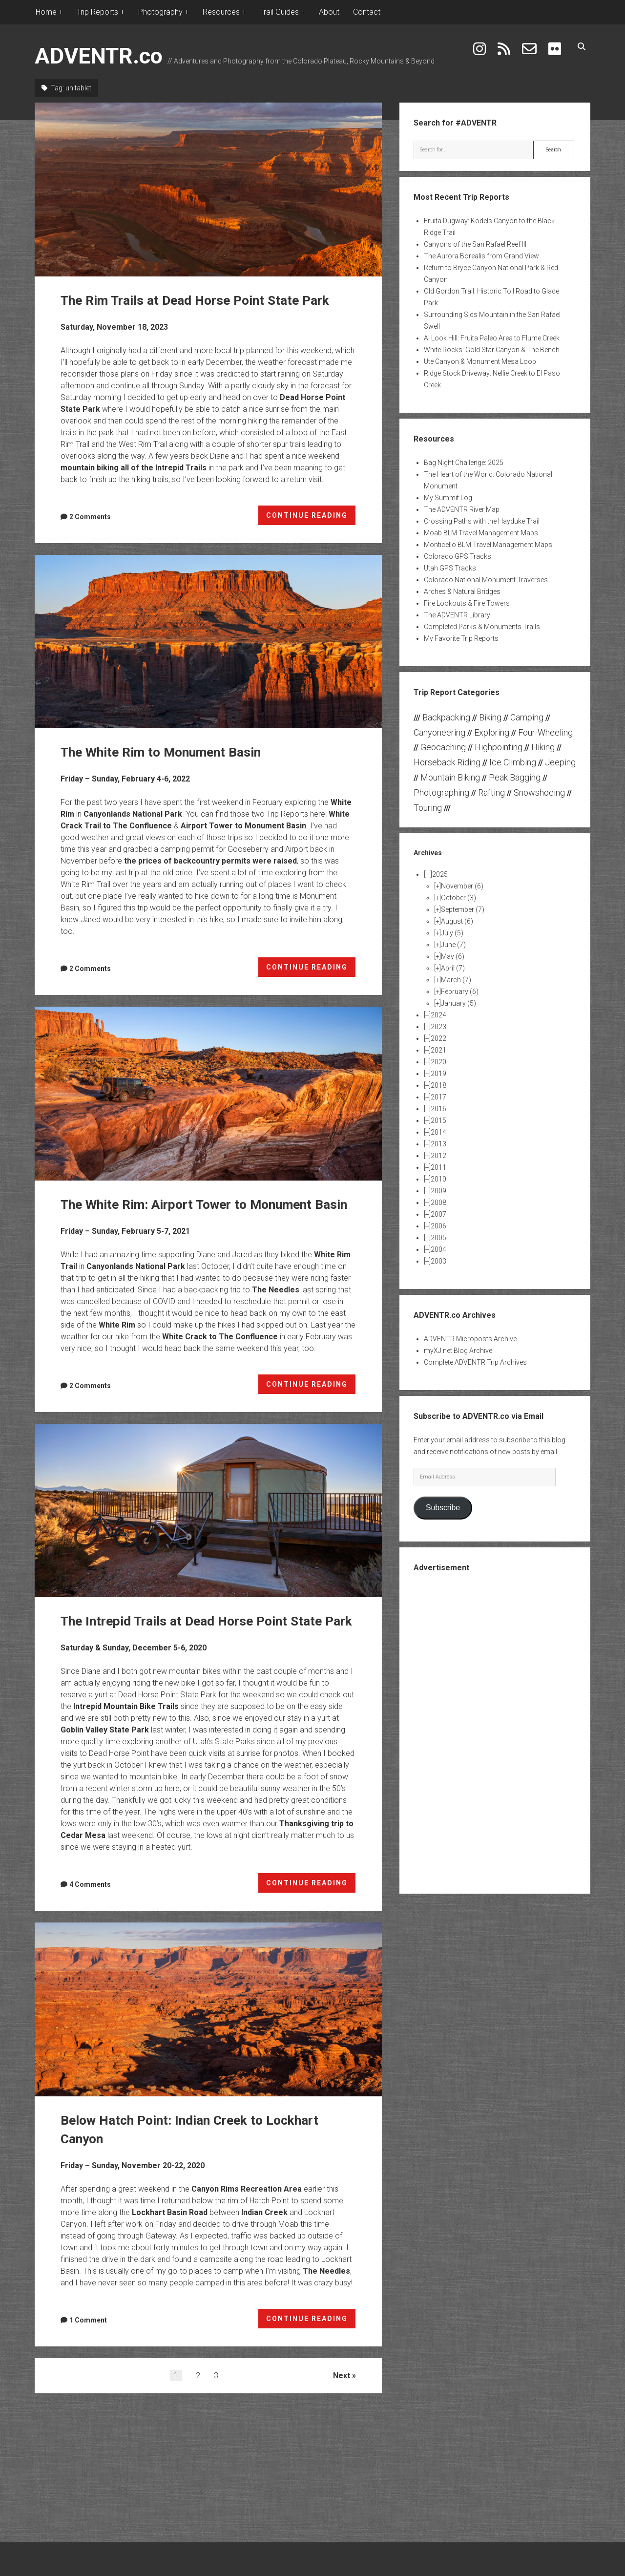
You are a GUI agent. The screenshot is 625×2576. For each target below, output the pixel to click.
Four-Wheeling (545, 732)
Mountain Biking (450, 777)
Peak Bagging (515, 777)
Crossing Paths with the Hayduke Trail (482, 521)
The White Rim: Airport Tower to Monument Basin (208, 1094)
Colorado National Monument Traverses (486, 580)
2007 (438, 1214)
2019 (438, 1073)
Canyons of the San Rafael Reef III (475, 244)
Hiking (543, 747)
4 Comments (90, 1921)
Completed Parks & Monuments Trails (482, 627)
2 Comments (90, 517)
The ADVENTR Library (457, 615)
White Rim (117, 1343)
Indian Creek (264, 2249)
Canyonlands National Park (132, 814)
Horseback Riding (447, 762)
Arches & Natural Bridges (462, 591)
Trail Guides (279, 12)
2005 (438, 1238)
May (452, 956)
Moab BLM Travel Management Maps (481, 533)
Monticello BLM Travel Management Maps (488, 545)
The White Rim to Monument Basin (208, 642)
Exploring (491, 732)
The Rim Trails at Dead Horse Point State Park (208, 189)
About (329, 12)
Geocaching (443, 747)
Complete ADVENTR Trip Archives (475, 1362)
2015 (438, 1120)
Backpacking (446, 717)
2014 (438, 1132)
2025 (440, 874)
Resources (221, 12)
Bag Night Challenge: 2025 (463, 462)
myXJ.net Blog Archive (458, 1350)
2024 (438, 1015)
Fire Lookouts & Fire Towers (467, 603)
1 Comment (88, 2357)
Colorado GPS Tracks (457, 556)
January (458, 1003)
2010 (438, 1179)
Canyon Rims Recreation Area (246, 2226)
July (452, 933)
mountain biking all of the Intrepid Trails (134, 467)
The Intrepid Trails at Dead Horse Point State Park (208, 1529)
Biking (490, 717)
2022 (438, 1038)
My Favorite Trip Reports (461, 638)
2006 (438, 1226)
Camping (526, 717)
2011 (438, 1167)
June (453, 945)
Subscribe (443, 1507)
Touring (428, 807)
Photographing (441, 792)
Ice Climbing (512, 762)
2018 (438, 1085)
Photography (160, 12)
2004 (438, 1249)
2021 (438, 1050)
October (458, 898)
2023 (438, 1027)
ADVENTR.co (99, 56)
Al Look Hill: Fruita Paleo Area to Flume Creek (492, 338)
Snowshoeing (539, 792)
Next (341, 2412)
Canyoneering (439, 732)
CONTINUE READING (311, 517)
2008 (438, 1202)
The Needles (275, 1308)
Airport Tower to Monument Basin (243, 825)
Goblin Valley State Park (105, 1767)
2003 (438, 1261)
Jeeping (560, 762)
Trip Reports (97, 12)
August (457, 921)
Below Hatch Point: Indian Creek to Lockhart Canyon (208, 2046)
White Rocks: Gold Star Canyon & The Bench (492, 350)
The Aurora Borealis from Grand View (481, 256)
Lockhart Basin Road (170, 2249)
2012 (438, 1156)
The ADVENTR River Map (462, 509)
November (462, 886)
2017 (438, 1097)
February (460, 991)
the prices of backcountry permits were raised (210, 861)
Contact (366, 12)
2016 (438, 1109)
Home (46, 12)
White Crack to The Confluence (220, 1355)
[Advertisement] (494, 1732)
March (456, 980)
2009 (438, 1191)
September (462, 909)
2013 (438, 1144)
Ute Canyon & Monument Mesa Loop (480, 361)
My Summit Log (448, 498)
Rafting (491, 792)
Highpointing (498, 747)
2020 (438, 1062)
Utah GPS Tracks (450, 568)
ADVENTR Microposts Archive (470, 1339)
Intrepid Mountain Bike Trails (126, 1743)
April (453, 968)
